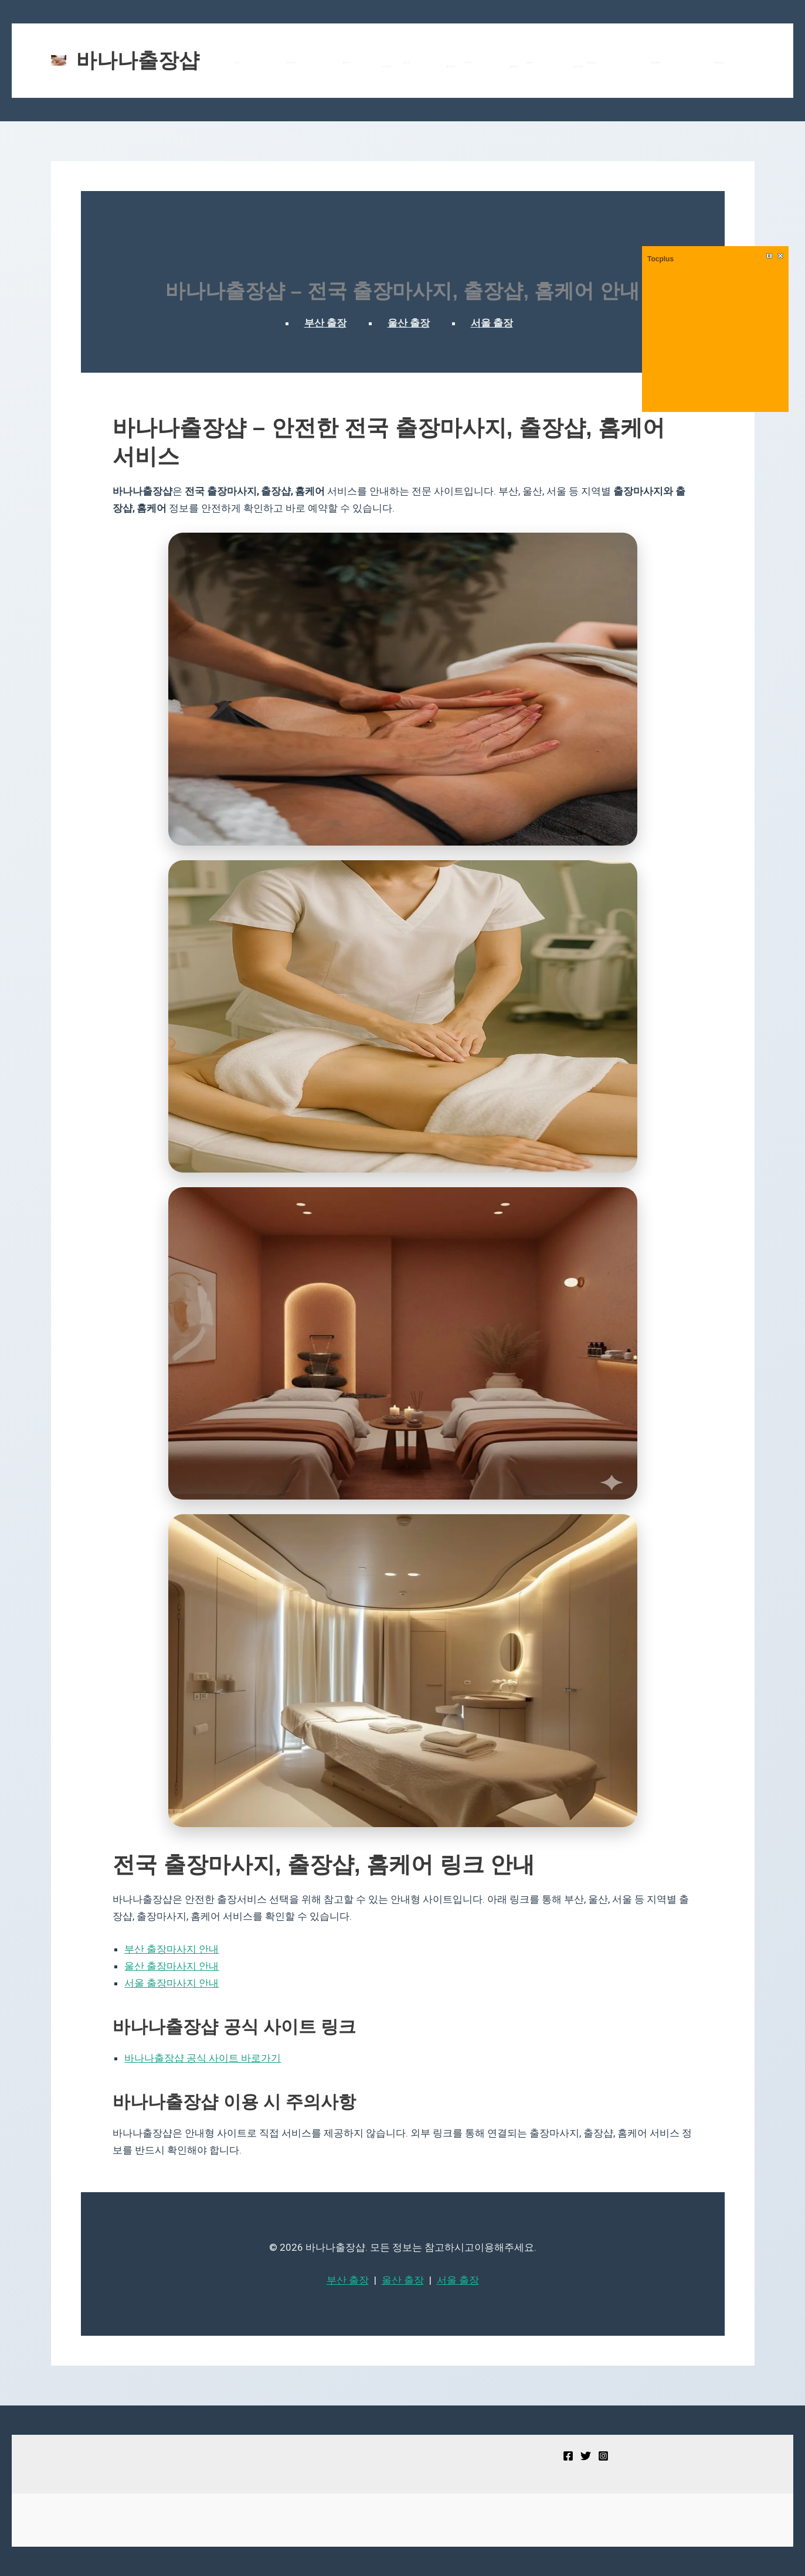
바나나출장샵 (137, 60)
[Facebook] (568, 2456)
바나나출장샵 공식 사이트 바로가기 (202, 2058)
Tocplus (660, 259)
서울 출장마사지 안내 (171, 1983)
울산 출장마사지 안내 (171, 1966)
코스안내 (279, 62)
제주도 (405, 63)
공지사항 (482, 66)
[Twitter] (585, 2456)
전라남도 (580, 63)
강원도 (447, 63)
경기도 (362, 63)
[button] (323, 63)
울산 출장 (409, 323)
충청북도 (715, 63)
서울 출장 (492, 323)
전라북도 (625, 63)
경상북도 (535, 63)
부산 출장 (325, 323)
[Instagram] (603, 2456)
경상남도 (491, 63)
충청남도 (669, 63)
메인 (244, 62)
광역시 (320, 63)
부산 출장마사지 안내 (171, 1949)
